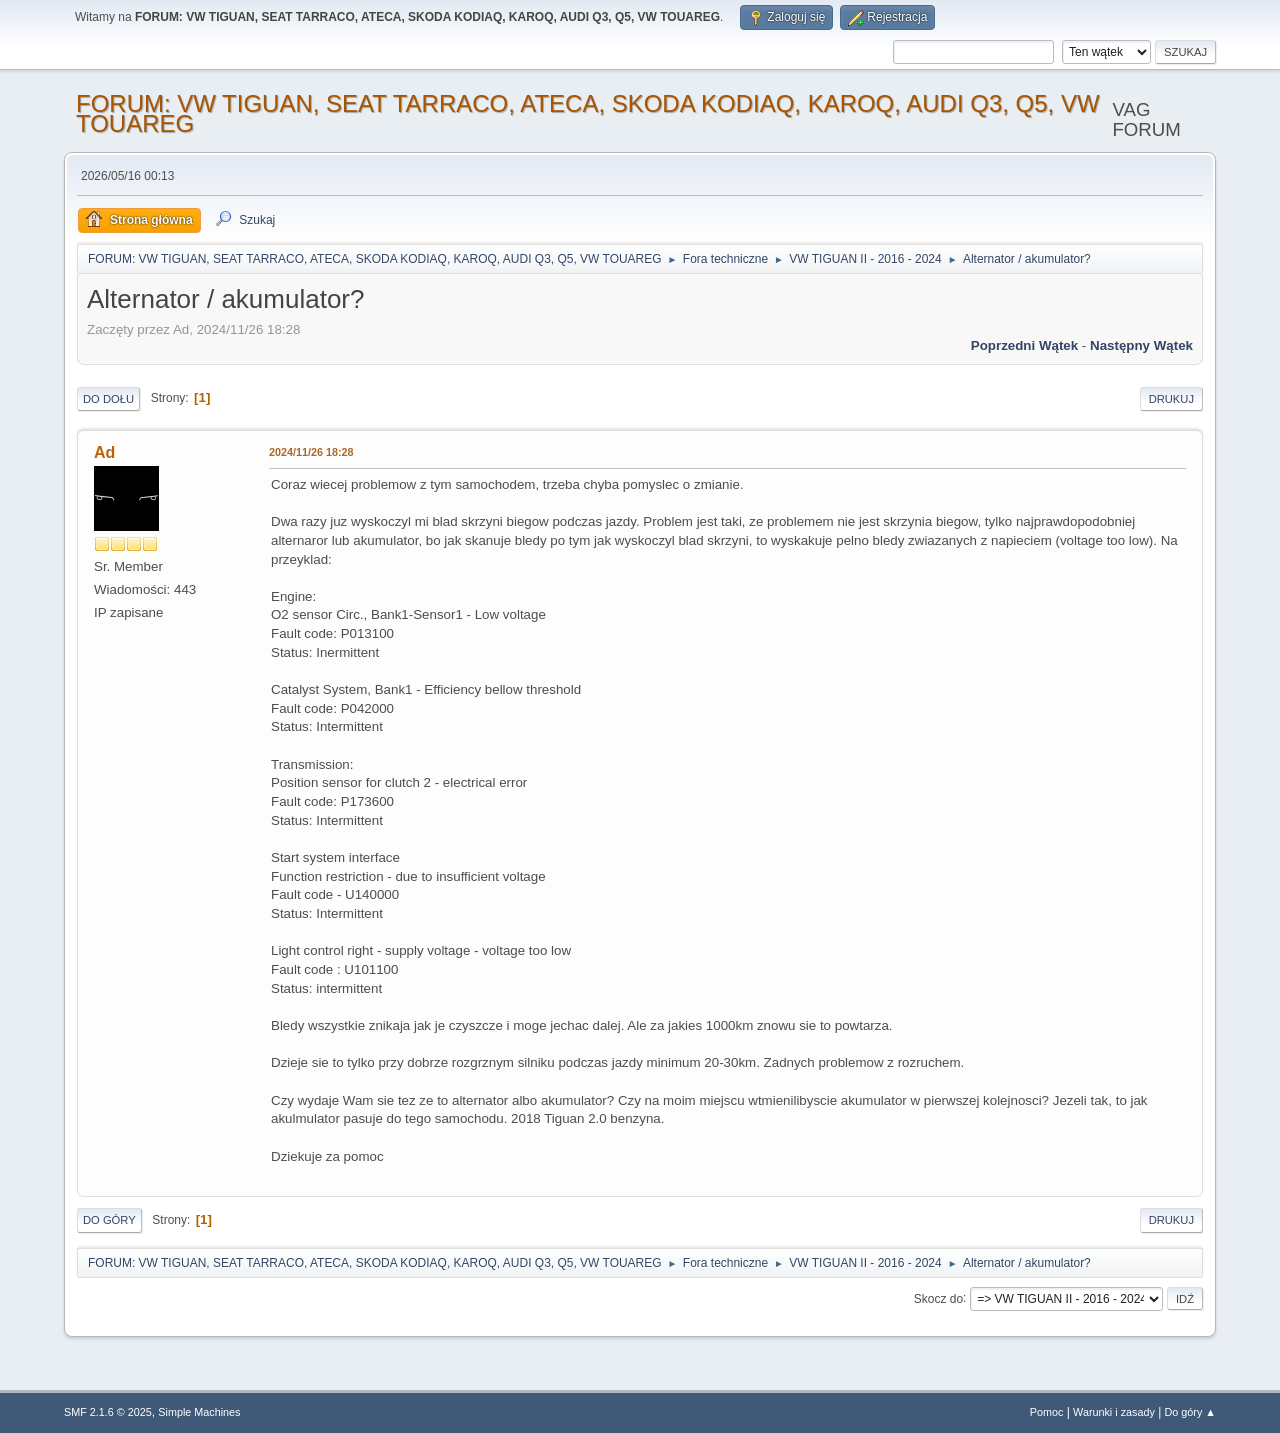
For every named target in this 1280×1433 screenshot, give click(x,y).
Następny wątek (1141, 345)
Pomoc (1047, 1412)
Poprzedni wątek (1024, 345)
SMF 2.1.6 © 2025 (108, 1412)
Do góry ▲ (1190, 1412)
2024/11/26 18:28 (311, 452)
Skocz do (938, 1298)
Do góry (109, 1220)
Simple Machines (199, 1412)
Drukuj (1171, 399)
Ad (104, 452)
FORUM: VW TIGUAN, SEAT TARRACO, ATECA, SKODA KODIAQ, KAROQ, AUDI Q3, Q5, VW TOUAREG (588, 113)
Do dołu (108, 399)
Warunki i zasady (1114, 1412)
